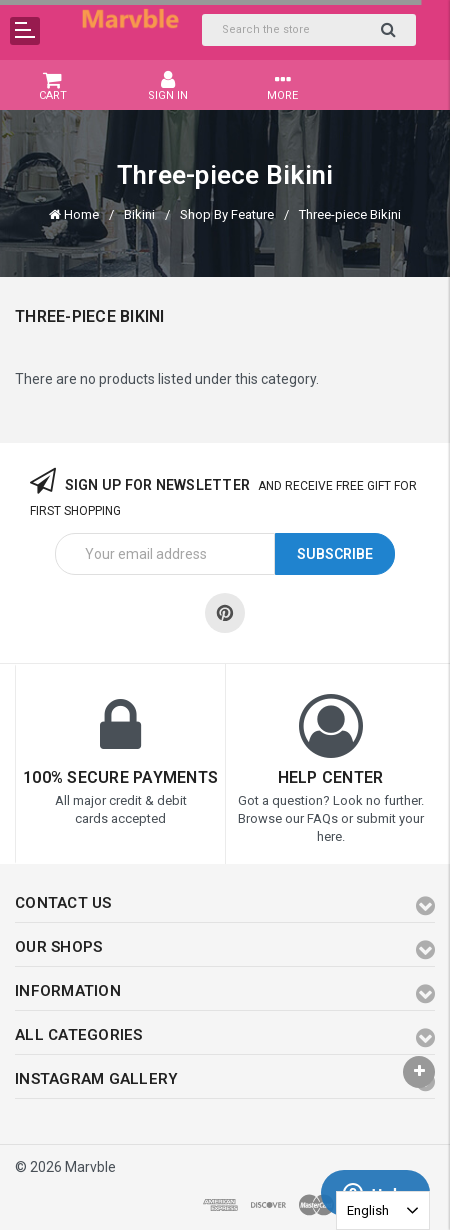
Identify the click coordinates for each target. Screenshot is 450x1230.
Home (81, 214)
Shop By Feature (227, 214)
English (368, 1210)
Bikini (139, 214)
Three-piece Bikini (350, 214)
